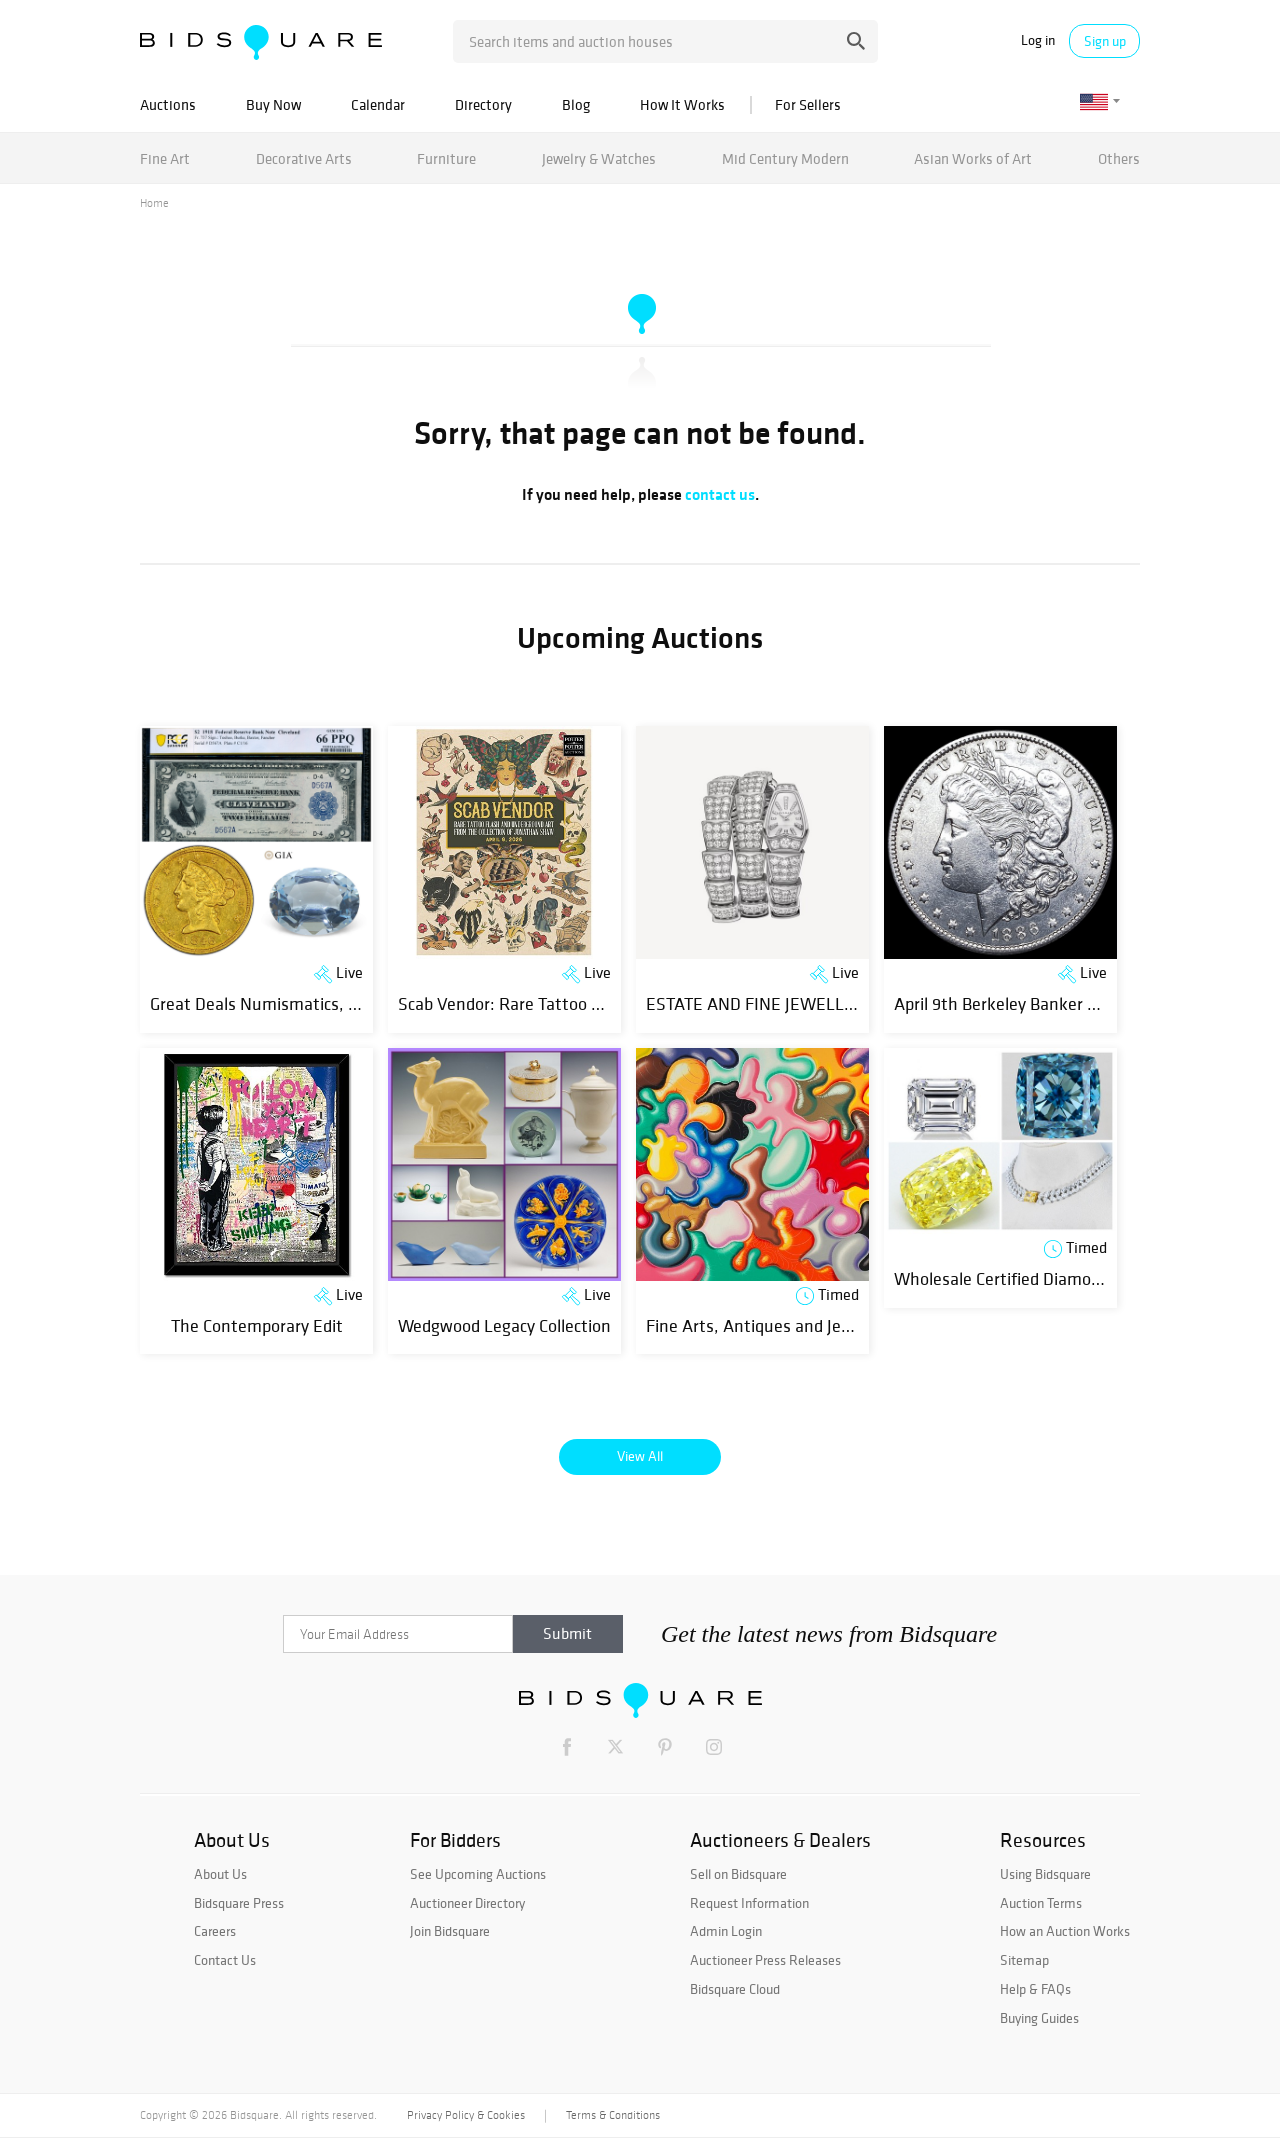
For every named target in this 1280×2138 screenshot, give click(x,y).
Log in (1038, 40)
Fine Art (165, 158)
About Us (220, 1874)
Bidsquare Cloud (735, 1989)
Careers (215, 1931)
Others (1119, 158)
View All (640, 1456)
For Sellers (808, 104)
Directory (483, 104)
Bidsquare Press (239, 1903)
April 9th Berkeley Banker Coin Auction (1037, 1003)
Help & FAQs (1035, 1989)
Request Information (749, 1903)
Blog (576, 104)
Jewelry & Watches (599, 158)
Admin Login (726, 1931)
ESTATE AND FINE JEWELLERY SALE (782, 1003)
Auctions (168, 104)
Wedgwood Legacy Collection (504, 1325)
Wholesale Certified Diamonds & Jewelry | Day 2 (1069, 1278)
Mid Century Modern (785, 158)
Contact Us (225, 1960)
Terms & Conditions (613, 2115)
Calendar (378, 104)
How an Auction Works (1065, 1931)
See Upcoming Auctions (478, 1874)
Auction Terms (1041, 1903)
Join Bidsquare (450, 1931)
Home (154, 203)
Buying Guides (1039, 2018)
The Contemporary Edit (257, 1325)
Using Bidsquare (1045, 1874)
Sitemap (1024, 1960)
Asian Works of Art (973, 158)
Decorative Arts (304, 158)
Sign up (1105, 41)
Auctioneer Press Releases (765, 1960)
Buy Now (273, 104)
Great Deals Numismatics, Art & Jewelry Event (321, 1003)
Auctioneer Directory (467, 1903)
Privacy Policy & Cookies (466, 2115)
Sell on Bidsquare (738, 1874)
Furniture (446, 158)
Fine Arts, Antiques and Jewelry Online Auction (820, 1325)
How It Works (682, 104)
